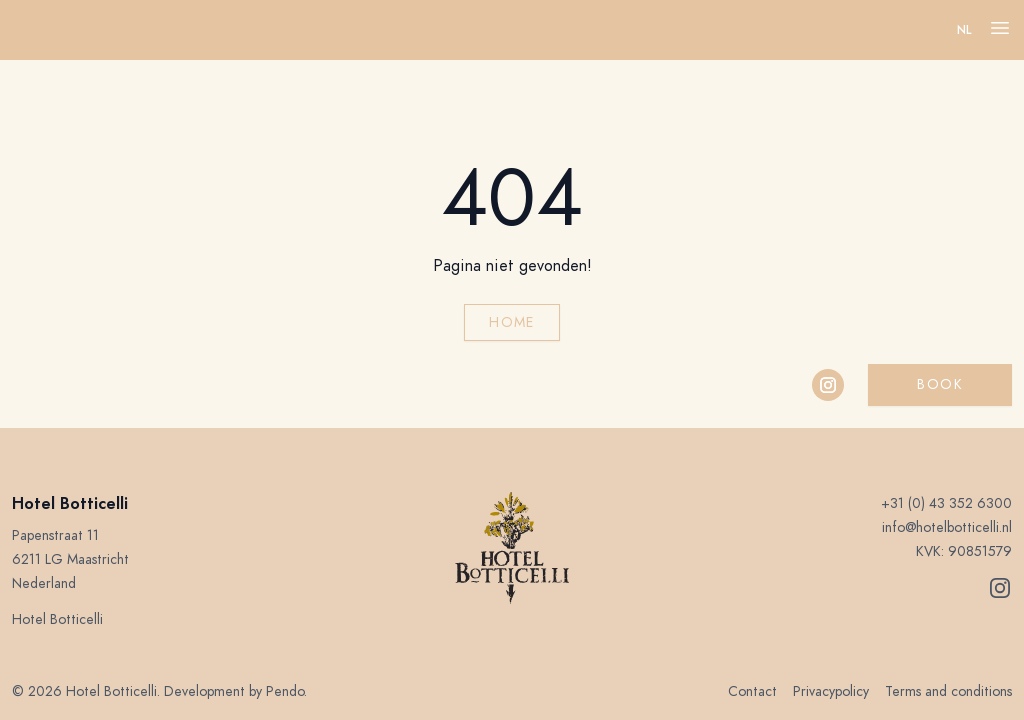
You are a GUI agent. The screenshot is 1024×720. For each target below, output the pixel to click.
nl (964, 30)
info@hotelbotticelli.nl (947, 527)
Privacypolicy (831, 691)
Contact (752, 691)
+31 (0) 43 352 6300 (946, 503)
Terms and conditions (948, 691)
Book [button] (940, 384)
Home (512, 322)
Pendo (285, 691)
